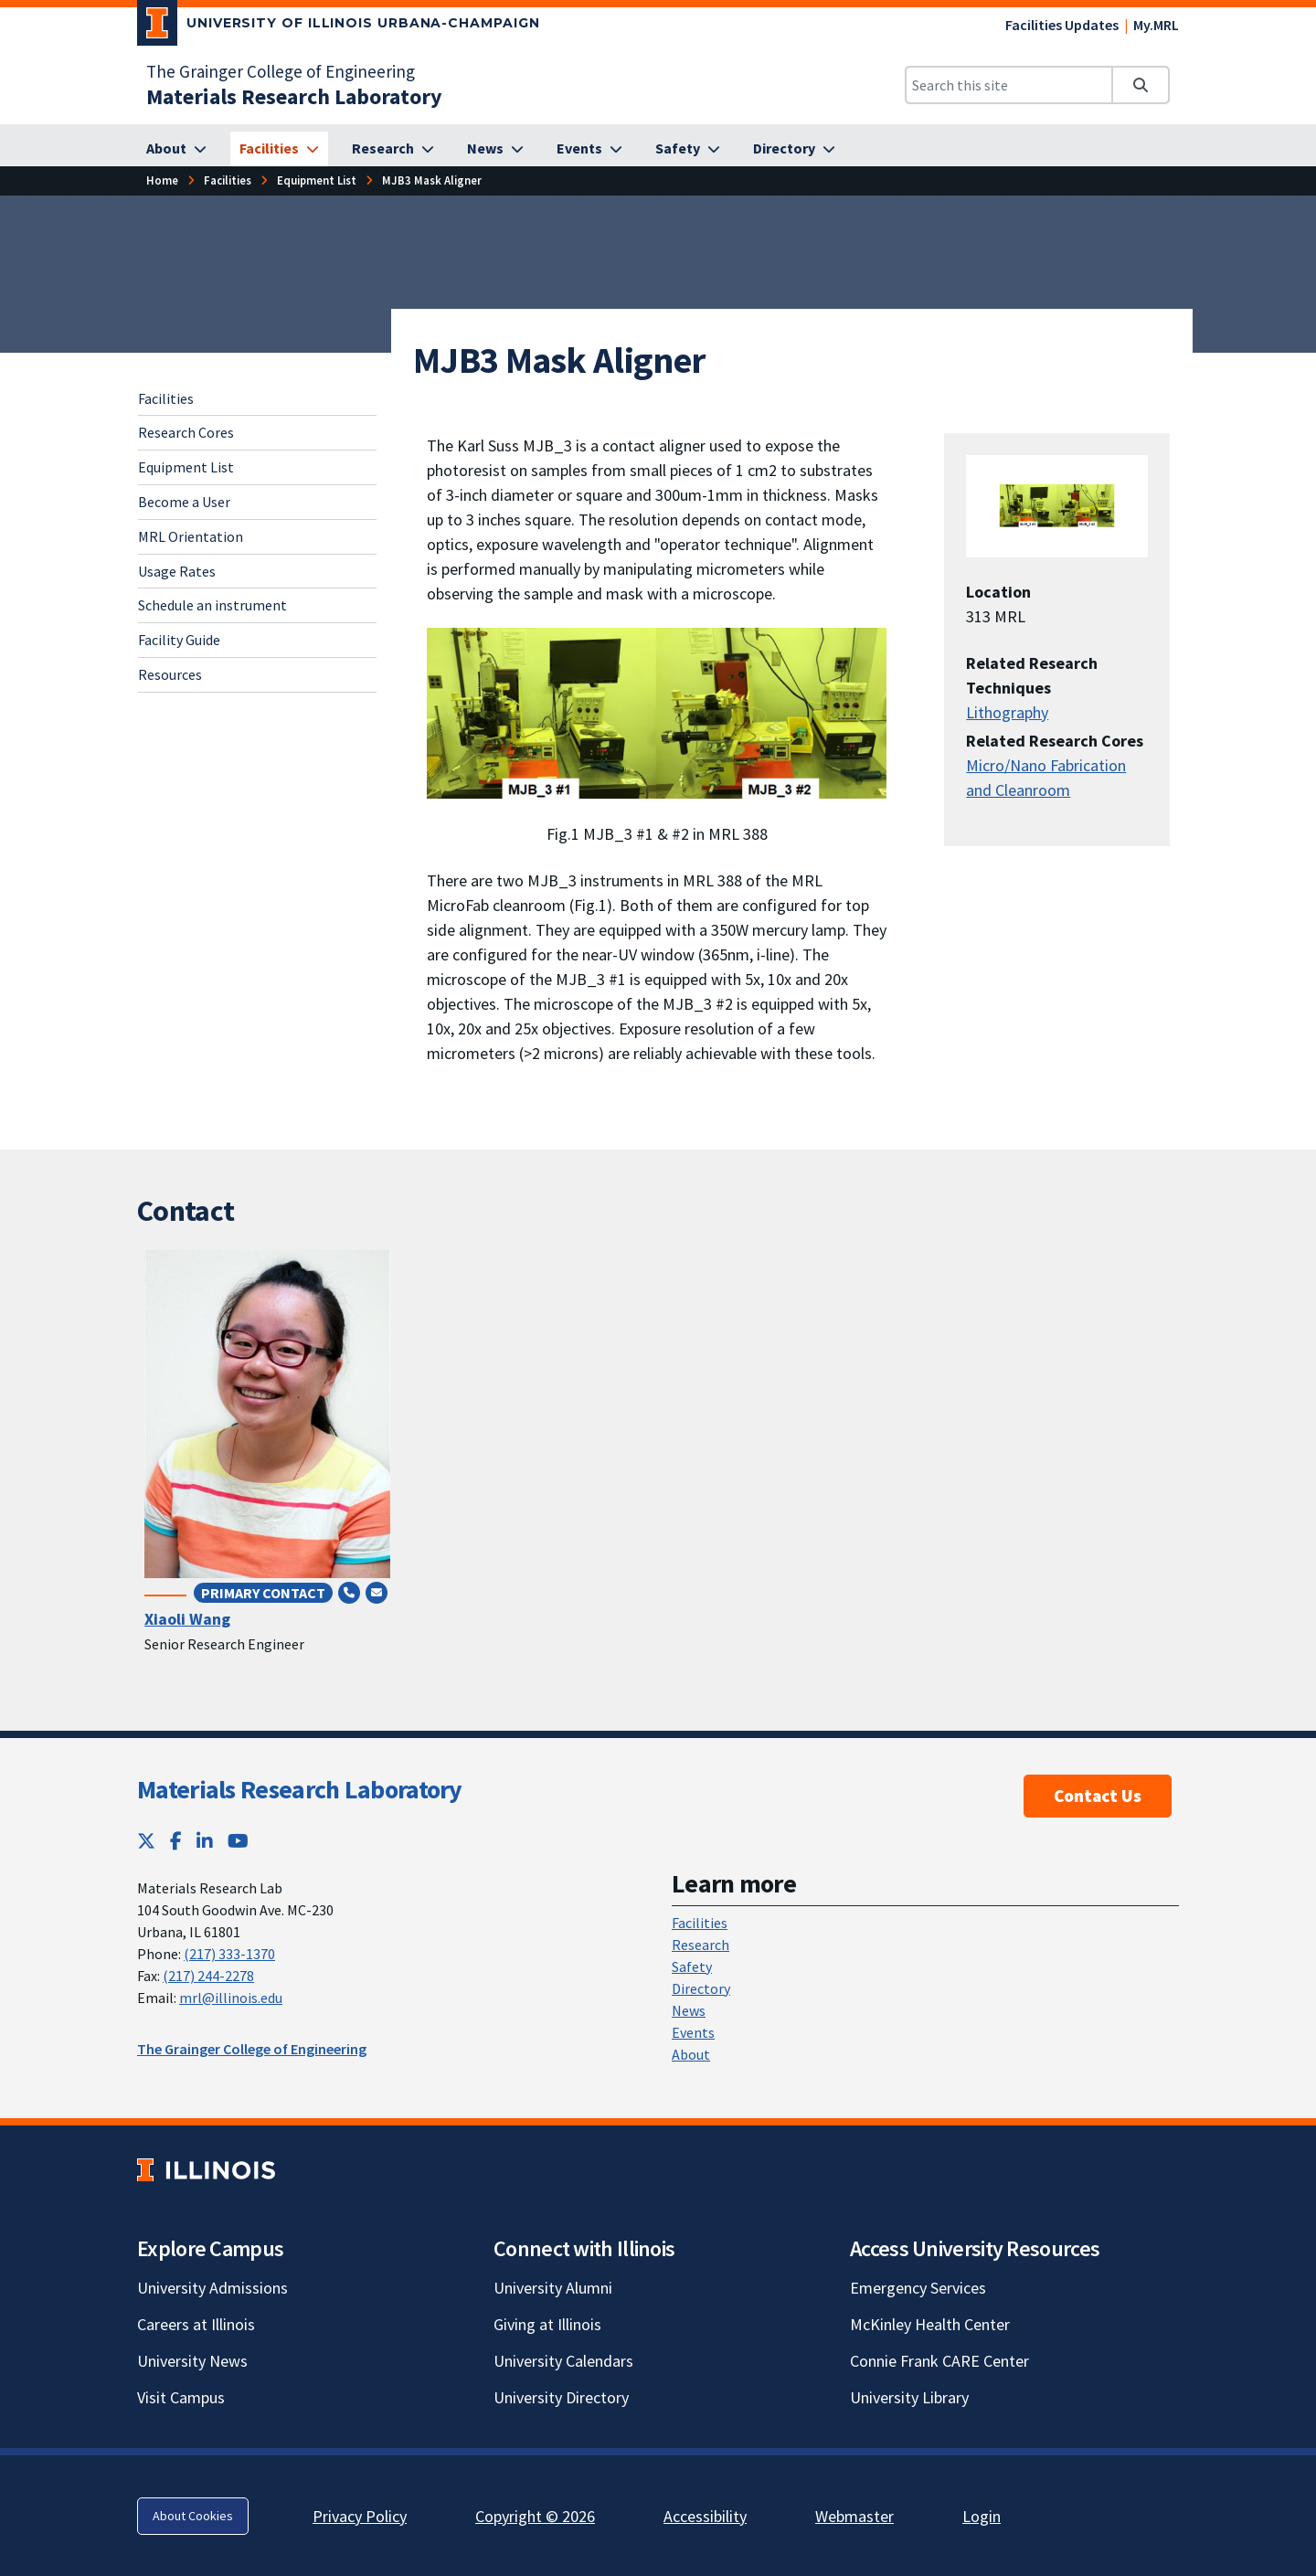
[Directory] (794, 149)
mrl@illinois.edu (230, 1997)
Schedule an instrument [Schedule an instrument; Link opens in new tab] (212, 605)
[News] (495, 149)
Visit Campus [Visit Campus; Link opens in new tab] (181, 2397)
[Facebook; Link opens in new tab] (176, 1840)
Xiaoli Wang (187, 1618)
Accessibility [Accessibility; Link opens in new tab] (705, 2516)
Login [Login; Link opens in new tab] (981, 2516)
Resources (170, 674)
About (691, 2054)
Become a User (184, 502)
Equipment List (316, 180)
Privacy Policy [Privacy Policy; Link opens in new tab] (360, 2516)
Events (693, 2032)
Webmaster (854, 2516)
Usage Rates (177, 571)
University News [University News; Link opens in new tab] (192, 2360)
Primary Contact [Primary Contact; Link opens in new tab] (263, 1593)
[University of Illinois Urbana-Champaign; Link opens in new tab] (338, 26)
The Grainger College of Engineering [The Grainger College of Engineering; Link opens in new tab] (280, 71)
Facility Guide (179, 640)
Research (700, 1944)
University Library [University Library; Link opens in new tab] (909, 2397)
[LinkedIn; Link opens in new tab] (204, 1840)
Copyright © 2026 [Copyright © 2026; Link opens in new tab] (535, 2516)
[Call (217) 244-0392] (349, 1591)
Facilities (227, 180)
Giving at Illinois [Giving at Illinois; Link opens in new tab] (547, 2324)
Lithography (1007, 712)
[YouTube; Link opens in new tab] (238, 1840)
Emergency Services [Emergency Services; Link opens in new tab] (918, 2287)
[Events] (589, 149)
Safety (692, 1966)
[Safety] (687, 149)
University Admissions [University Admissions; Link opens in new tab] (212, 2287)
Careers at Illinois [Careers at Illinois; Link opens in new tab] (196, 2324)
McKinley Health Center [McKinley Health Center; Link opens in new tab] (930, 2324)
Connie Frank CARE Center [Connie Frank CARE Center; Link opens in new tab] (939, 2360)
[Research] (393, 149)
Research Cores (186, 432)
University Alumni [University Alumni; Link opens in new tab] (553, 2287)
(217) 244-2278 (208, 1975)
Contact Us (1097, 1796)
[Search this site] (1009, 85)
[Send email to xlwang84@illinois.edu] (376, 1591)
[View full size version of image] (656, 713)
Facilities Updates (1062, 25)
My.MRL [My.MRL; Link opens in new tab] (1156, 25)
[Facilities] (279, 149)
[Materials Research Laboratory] (294, 96)
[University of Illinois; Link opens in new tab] (206, 2169)
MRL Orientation (190, 536)
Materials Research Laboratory (299, 1789)
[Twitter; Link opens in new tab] (146, 1840)
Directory (701, 1988)
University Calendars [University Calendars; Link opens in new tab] (563, 2360)
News (689, 2010)
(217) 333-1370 (229, 1954)
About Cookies (193, 2515)
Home (162, 180)
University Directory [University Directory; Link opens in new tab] (561, 2397)
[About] (176, 149)
